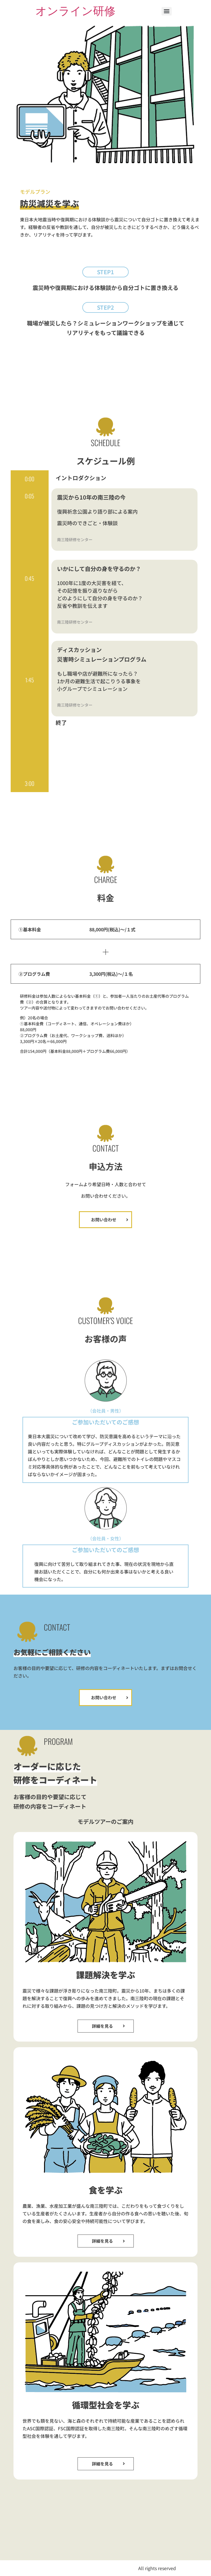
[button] (105, 272)
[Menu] (167, 11)
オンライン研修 (75, 11)
